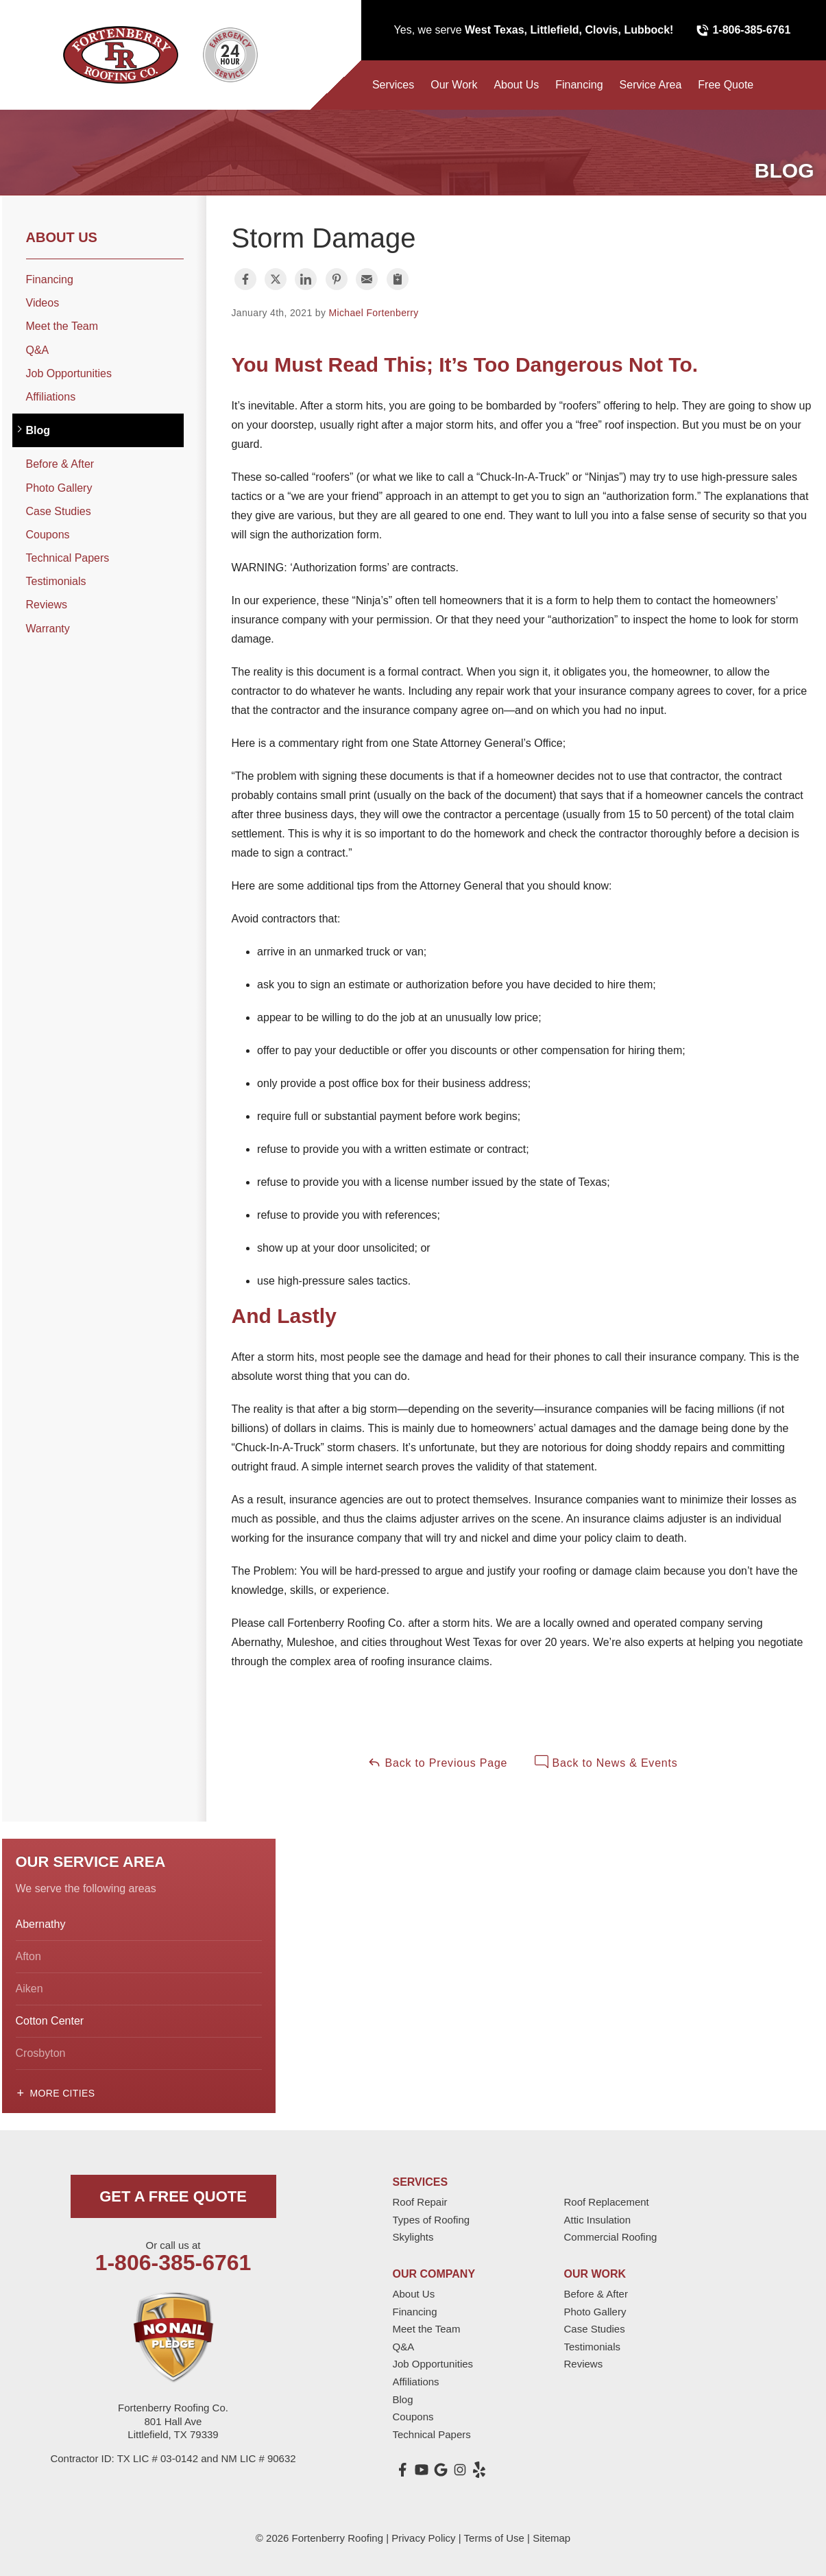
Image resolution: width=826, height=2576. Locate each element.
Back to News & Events (606, 1762)
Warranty (48, 628)
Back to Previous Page (437, 1762)
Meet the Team (62, 326)
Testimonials (56, 581)
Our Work (453, 85)
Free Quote (725, 85)
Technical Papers (68, 558)
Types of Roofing (431, 2220)
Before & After (60, 464)
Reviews (46, 604)
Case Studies (58, 511)
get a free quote (173, 2196)
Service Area (651, 85)
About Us (516, 85)
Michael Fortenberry (374, 312)
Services (393, 85)
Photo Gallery (59, 488)
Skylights (413, 2237)
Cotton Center (50, 2021)
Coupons (48, 534)
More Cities (62, 2093)
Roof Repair (420, 2202)
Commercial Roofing (610, 2237)
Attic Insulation (597, 2220)
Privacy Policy (423, 2538)
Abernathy (41, 1924)
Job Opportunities (69, 373)
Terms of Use (494, 2538)
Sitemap (551, 2538)
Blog (38, 430)
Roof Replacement (606, 2202)
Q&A (37, 350)
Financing (579, 85)
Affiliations (51, 397)
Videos (43, 303)
